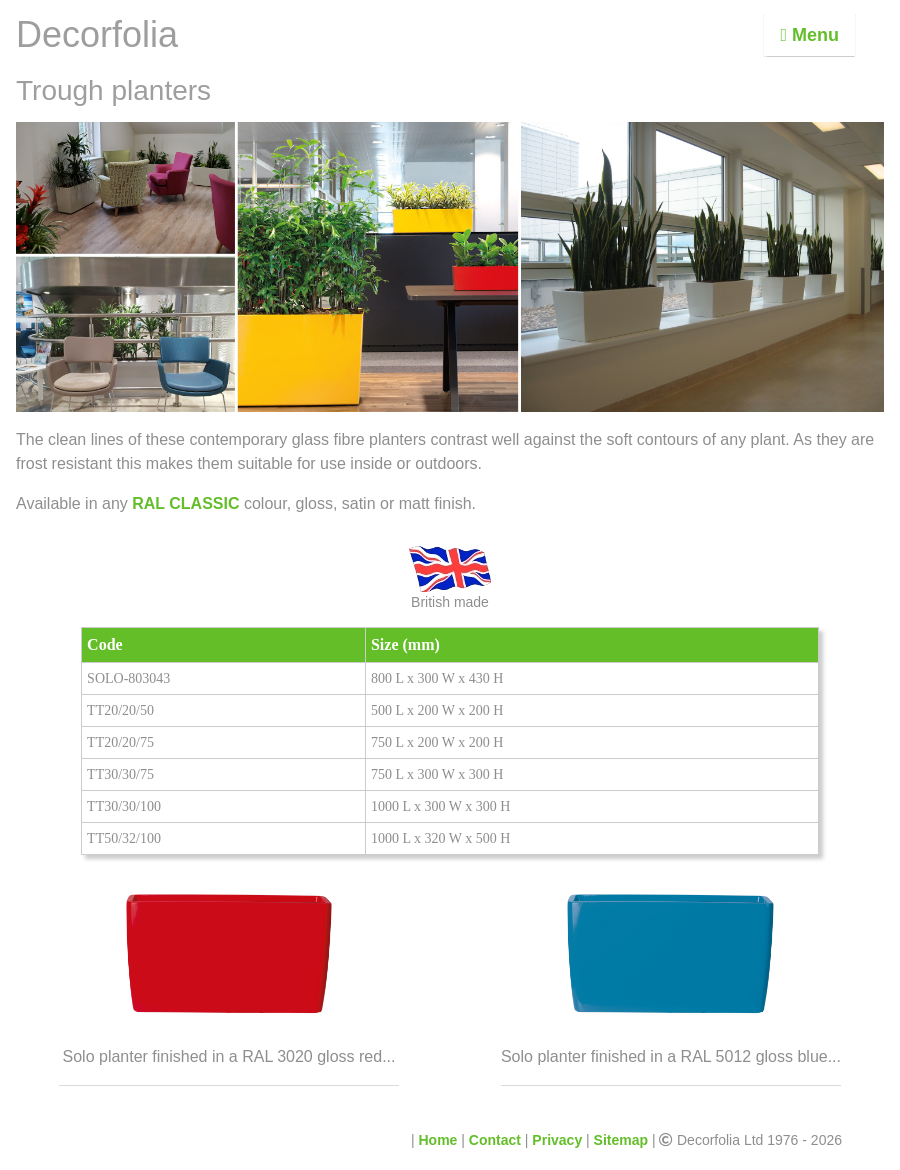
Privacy (557, 1140)
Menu (809, 35)
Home (438, 1140)
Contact (495, 1140)
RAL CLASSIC (186, 503)
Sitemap (621, 1140)
